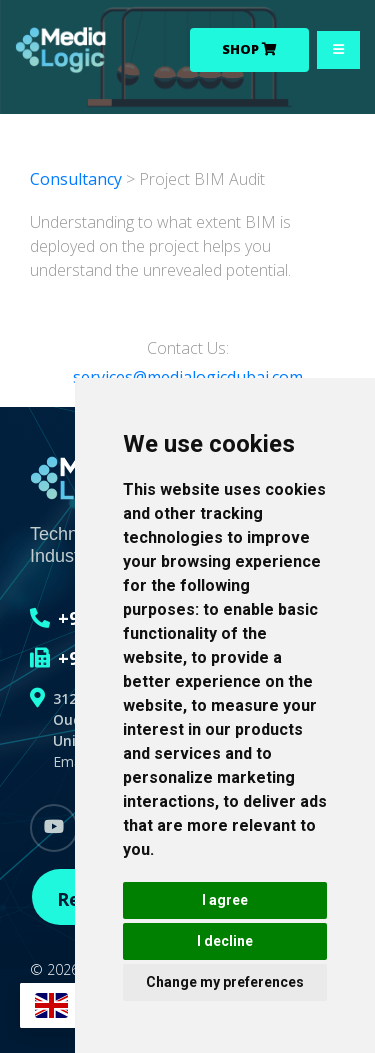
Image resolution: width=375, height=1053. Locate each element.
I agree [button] (225, 900)
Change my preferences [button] (225, 982)
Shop (249, 49)
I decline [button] (225, 941)
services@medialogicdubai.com (188, 377)
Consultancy (78, 179)
